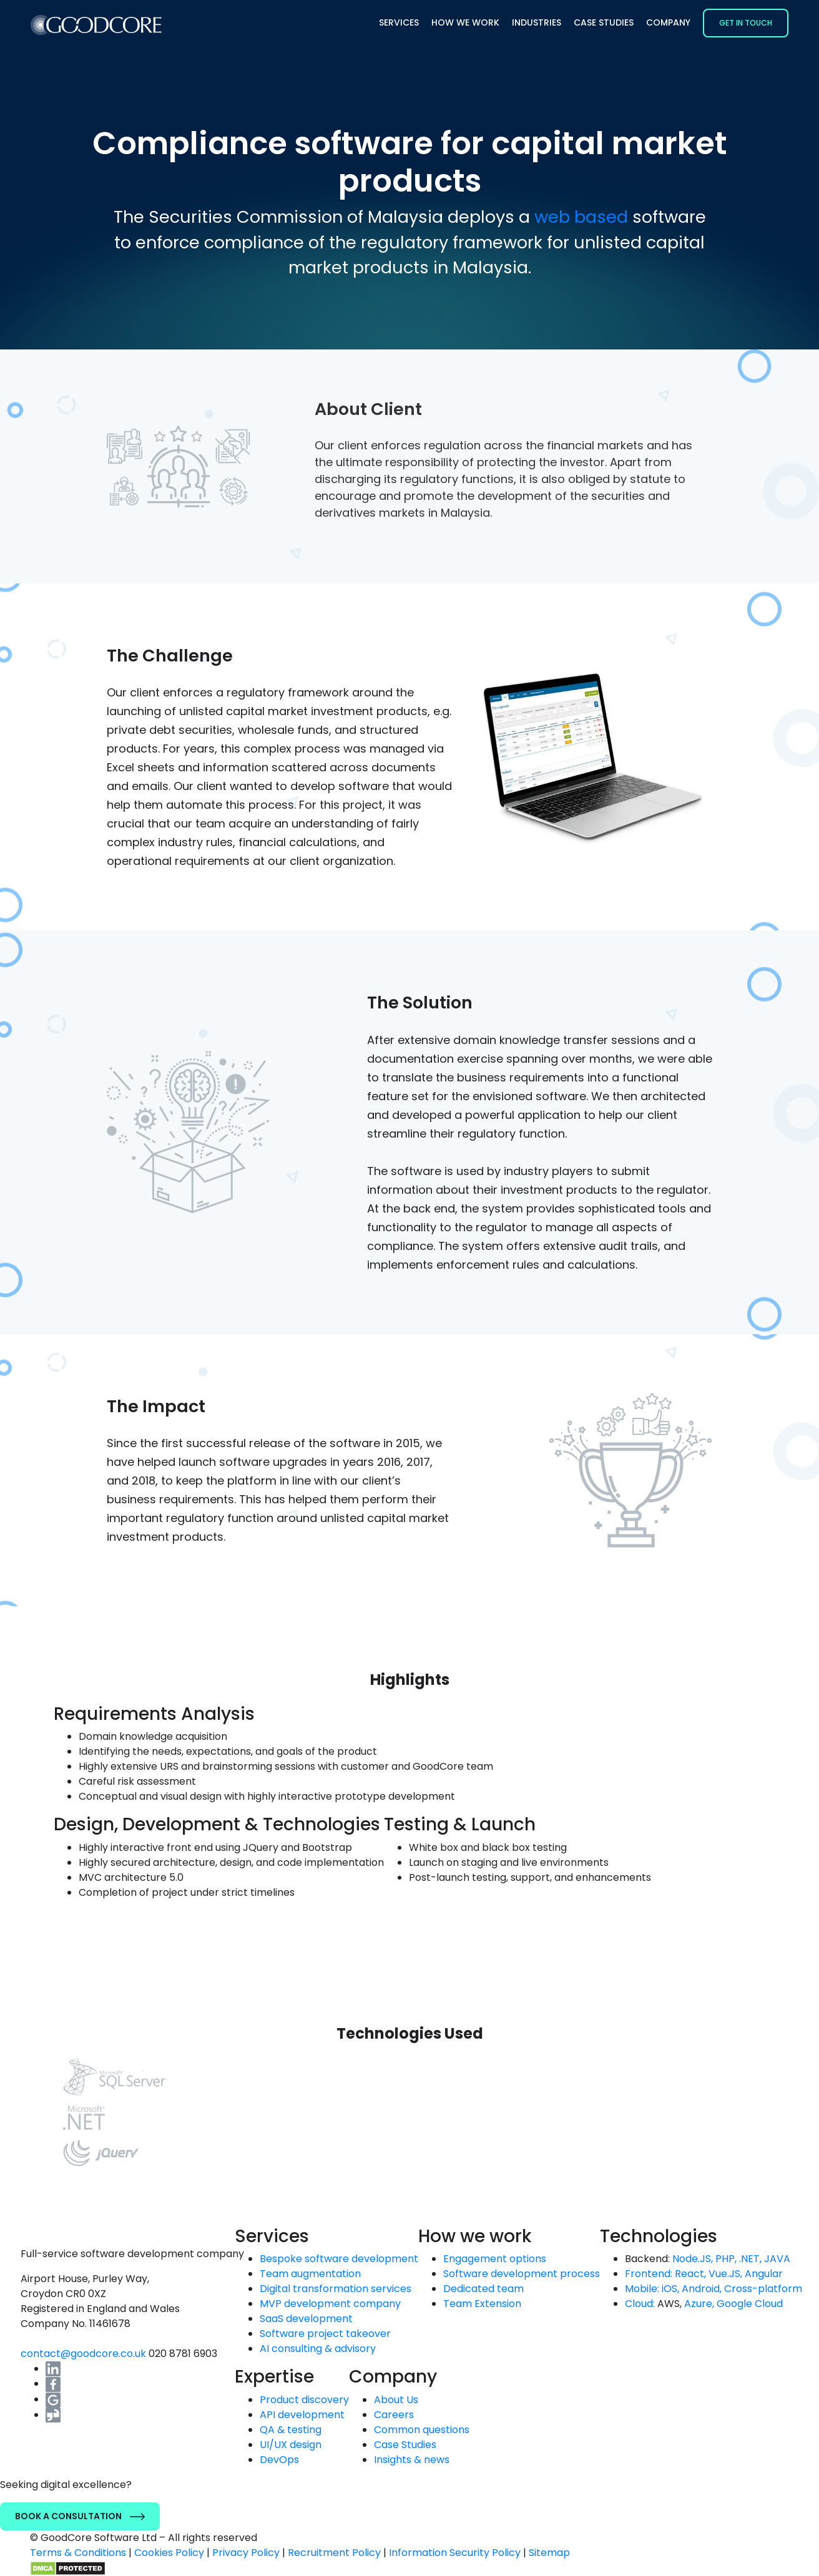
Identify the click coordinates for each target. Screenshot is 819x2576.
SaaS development (306, 2318)
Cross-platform (763, 2288)
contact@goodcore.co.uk (85, 2353)
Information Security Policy (455, 2552)
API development (302, 2415)
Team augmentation (310, 2273)
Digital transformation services (335, 2288)
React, (690, 2273)
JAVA (777, 2259)
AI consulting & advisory (318, 2348)
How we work (465, 22)
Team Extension (482, 2303)
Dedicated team (483, 2288)
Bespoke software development (339, 2259)
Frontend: (648, 2273)
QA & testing (290, 2429)
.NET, (750, 2259)
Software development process (521, 2273)
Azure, (699, 2303)
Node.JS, (692, 2259)
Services (399, 22)
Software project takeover (325, 2333)
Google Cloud (750, 2303)
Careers (394, 2415)
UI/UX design (290, 2444)
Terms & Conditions (78, 2552)
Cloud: (640, 2303)
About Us (396, 2400)
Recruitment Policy (334, 2552)
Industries (536, 22)
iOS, (670, 2288)
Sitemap (549, 2552)
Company (668, 22)
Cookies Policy (169, 2552)
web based (581, 216)
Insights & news (411, 2459)
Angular (764, 2273)
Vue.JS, (725, 2273)
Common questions (421, 2429)
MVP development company (330, 2303)
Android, (702, 2288)
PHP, (726, 2259)
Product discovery (304, 2400)
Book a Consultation (80, 2516)
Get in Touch (745, 22)
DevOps (279, 2459)
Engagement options (494, 2259)
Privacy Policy (246, 2552)
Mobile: (642, 2288)
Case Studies (604, 22)
